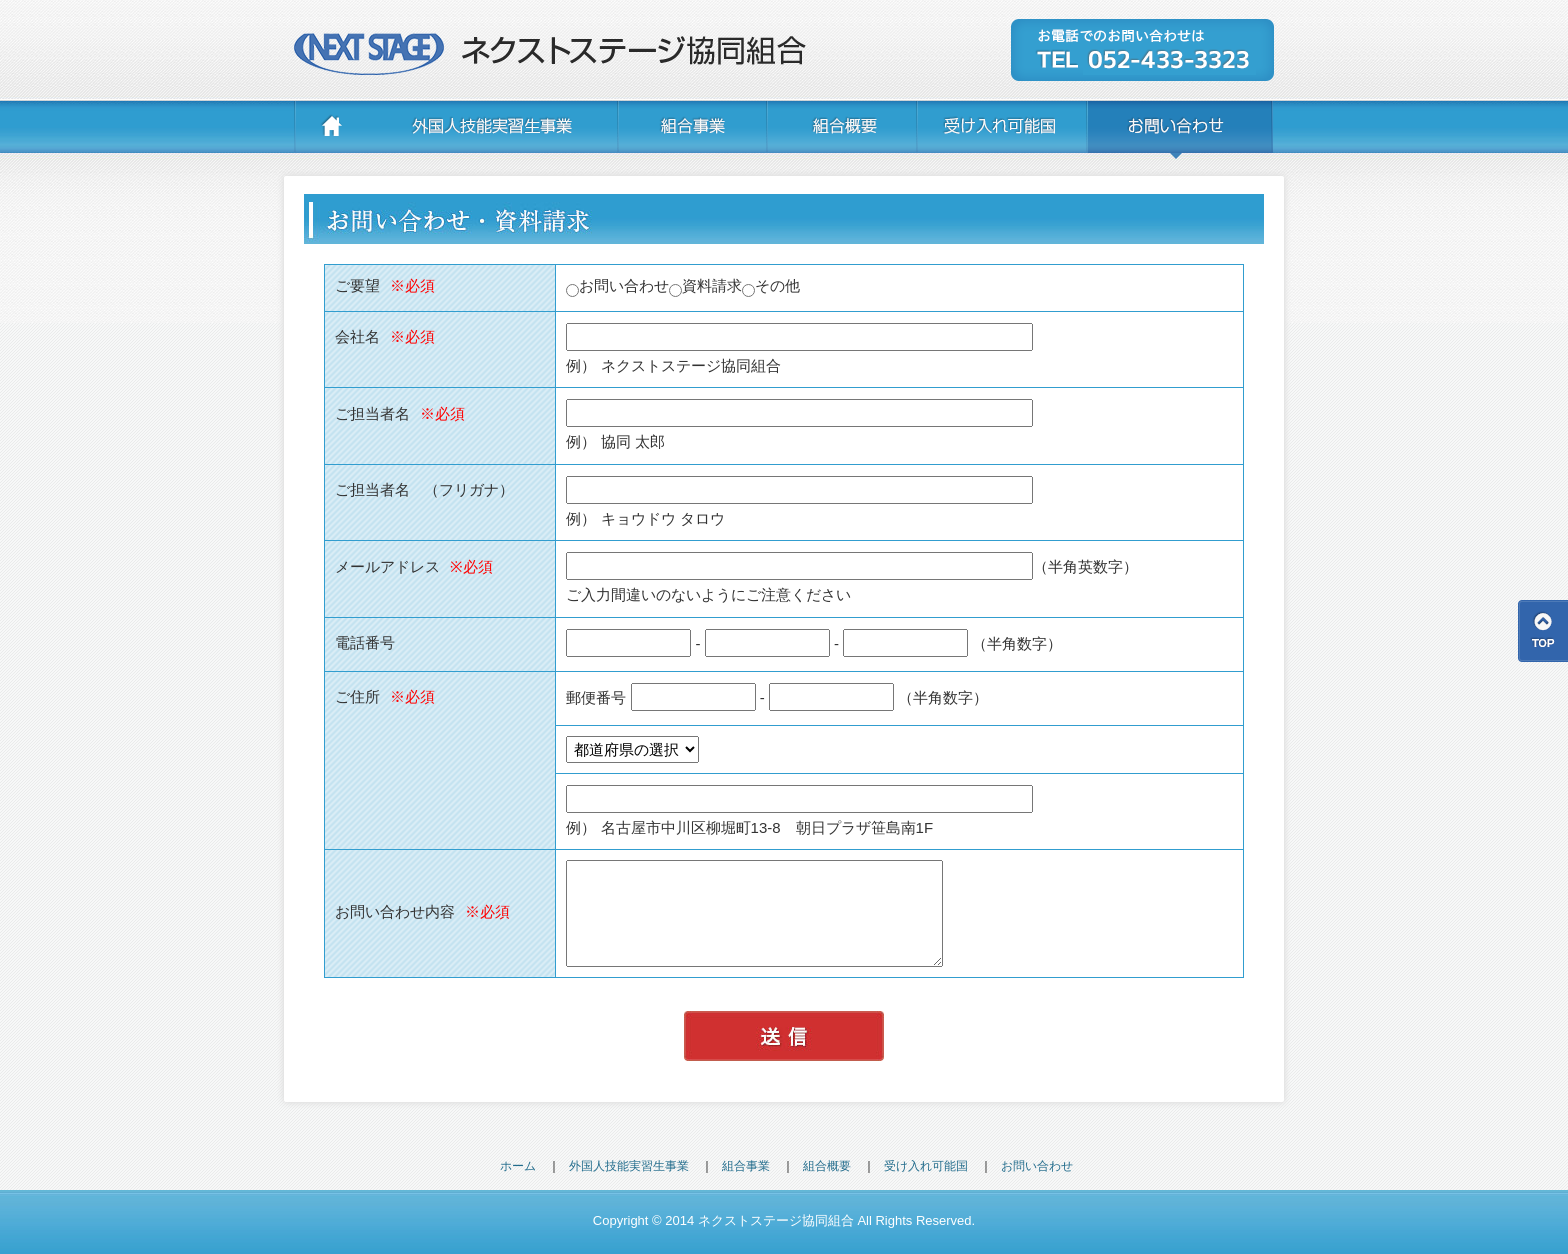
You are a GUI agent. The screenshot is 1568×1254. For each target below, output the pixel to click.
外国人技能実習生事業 (629, 1166)
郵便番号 (596, 696)
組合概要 (827, 1166)
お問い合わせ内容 (422, 911)
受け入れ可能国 (926, 1166)
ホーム (518, 1166)
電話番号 (365, 642)
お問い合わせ (617, 285)
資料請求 (705, 285)
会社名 (385, 336)
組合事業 (746, 1166)
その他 (771, 285)
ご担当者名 (400, 413)
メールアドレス (414, 566)
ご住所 (385, 696)
